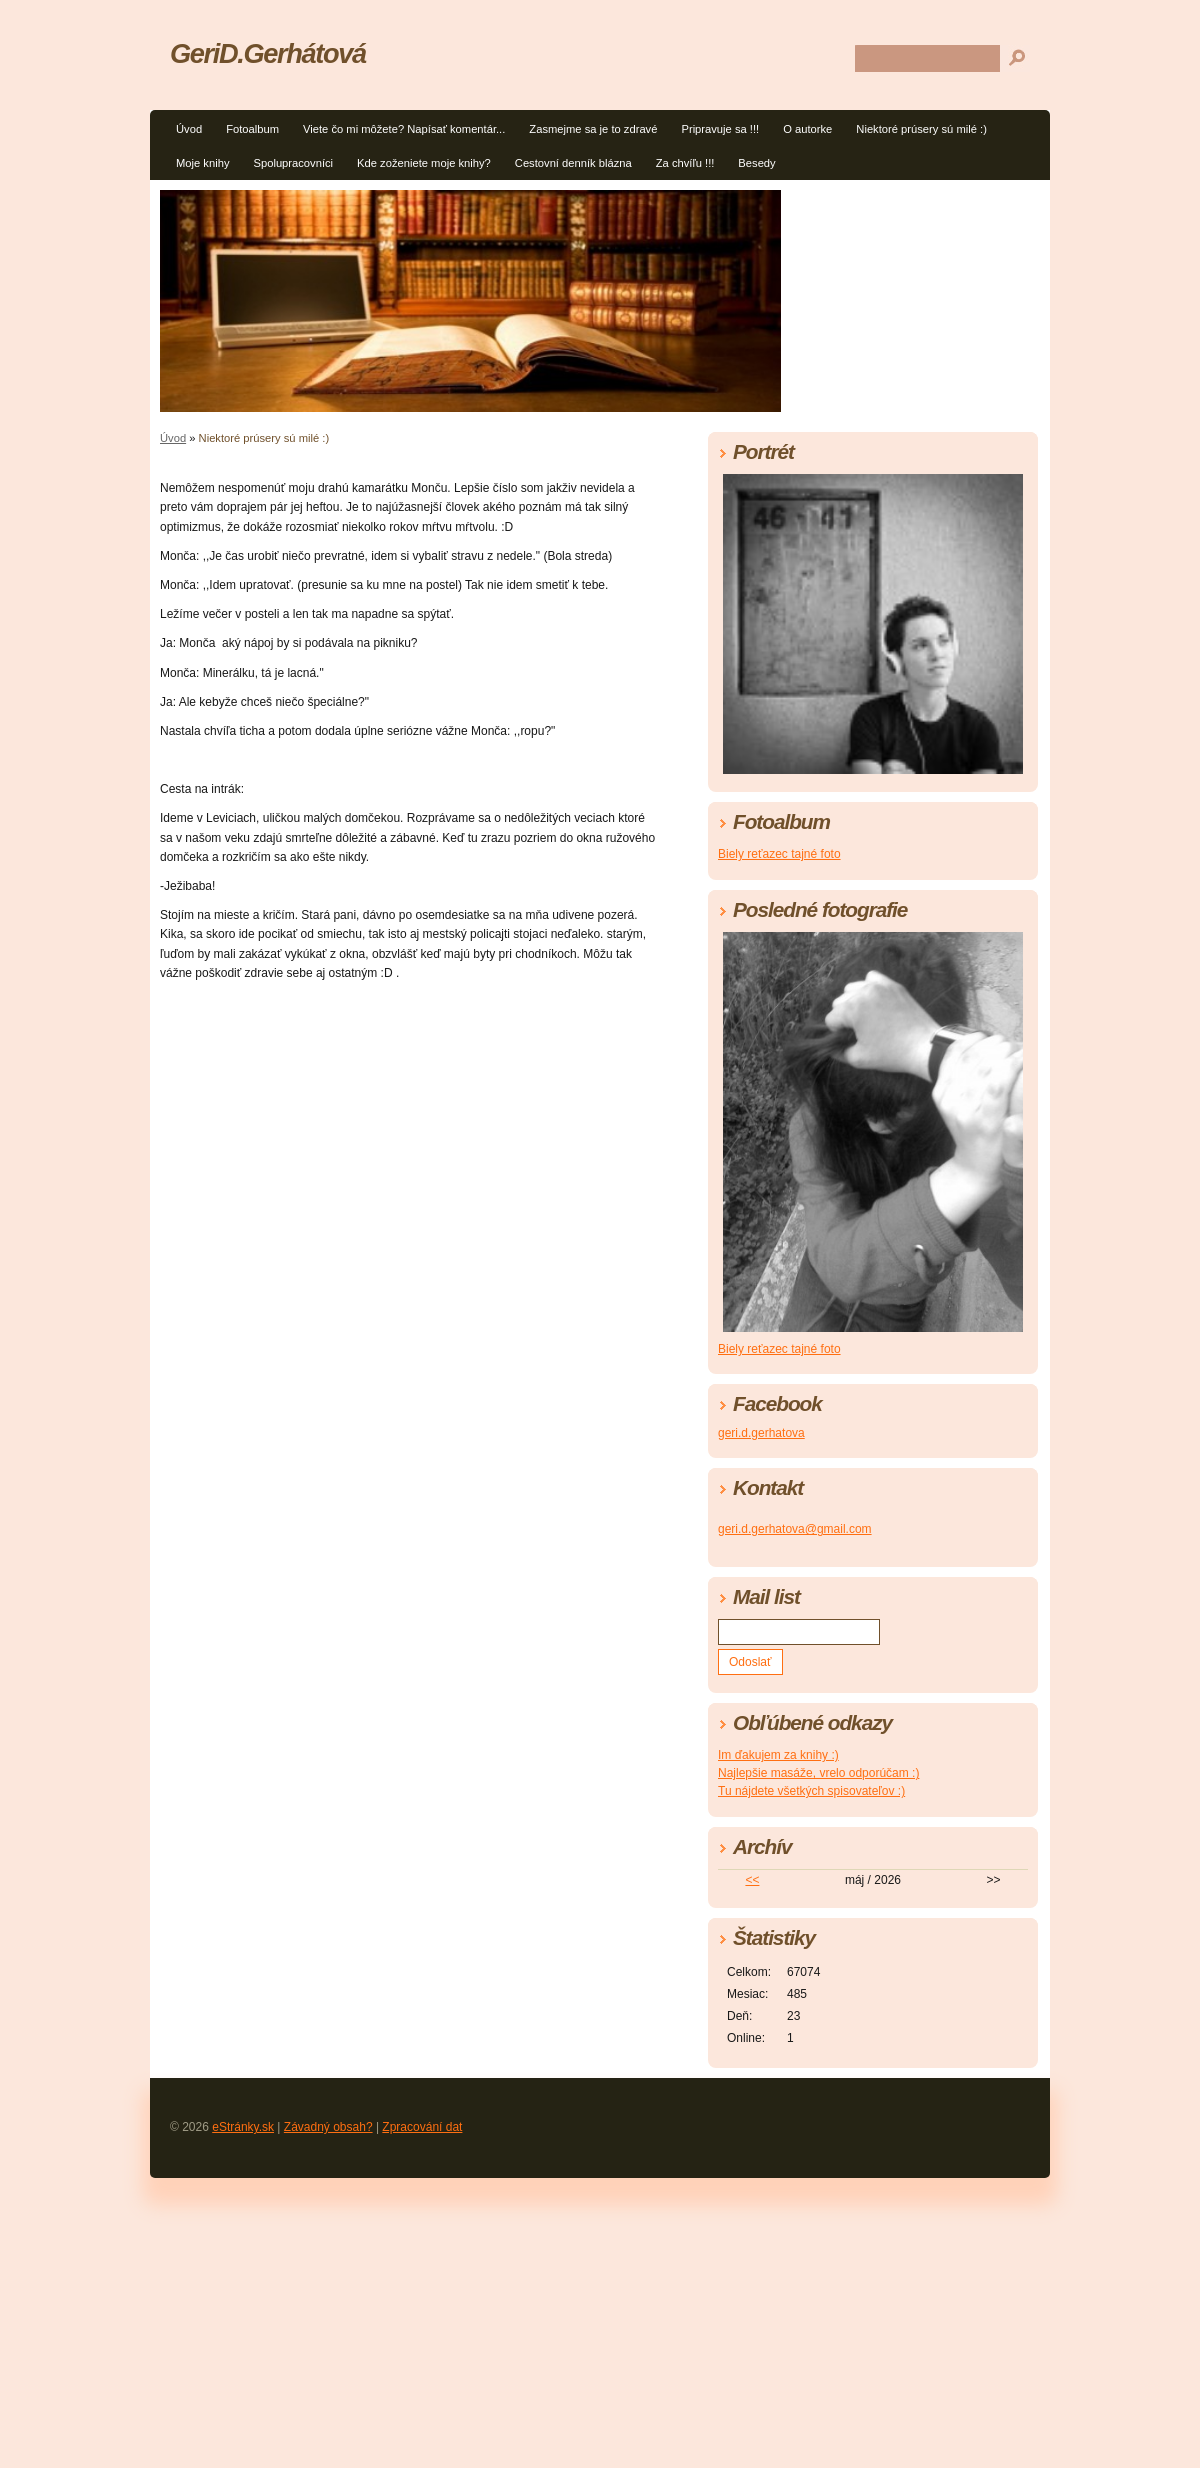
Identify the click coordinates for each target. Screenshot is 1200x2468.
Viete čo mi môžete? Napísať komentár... (404, 129)
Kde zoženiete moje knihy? (424, 163)
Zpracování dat (422, 2127)
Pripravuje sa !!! (720, 129)
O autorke (807, 129)
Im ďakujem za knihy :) (778, 1755)
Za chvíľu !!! (685, 163)
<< (752, 1880)
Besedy (756, 163)
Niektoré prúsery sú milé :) (921, 129)
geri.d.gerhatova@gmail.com (795, 1529)
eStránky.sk (243, 2127)
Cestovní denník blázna (573, 163)
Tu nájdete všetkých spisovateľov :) (811, 1791)
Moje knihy (202, 163)
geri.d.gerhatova (761, 1433)
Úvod (189, 129)
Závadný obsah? (328, 2127)
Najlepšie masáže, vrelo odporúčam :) (818, 1773)
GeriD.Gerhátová (268, 53)
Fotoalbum (252, 129)
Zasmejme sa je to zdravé (593, 129)
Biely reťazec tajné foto (779, 854)
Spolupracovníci (293, 163)
